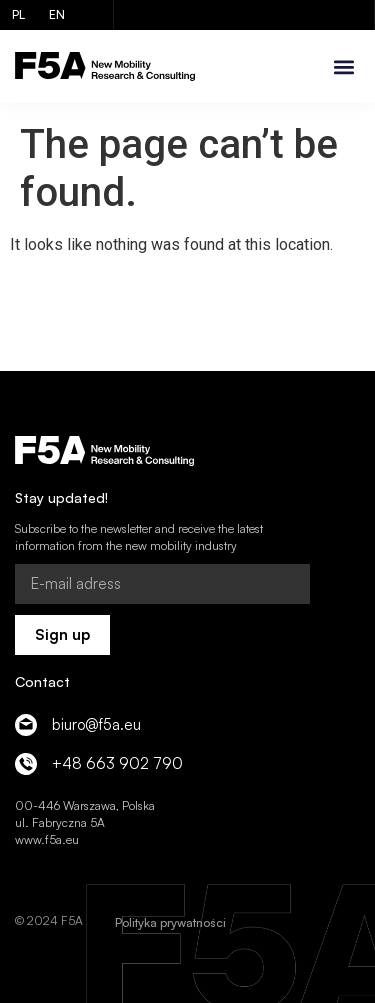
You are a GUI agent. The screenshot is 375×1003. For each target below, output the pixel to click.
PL (18, 14)
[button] (343, 66)
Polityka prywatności (170, 922)
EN (57, 14)
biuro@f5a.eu (96, 724)
